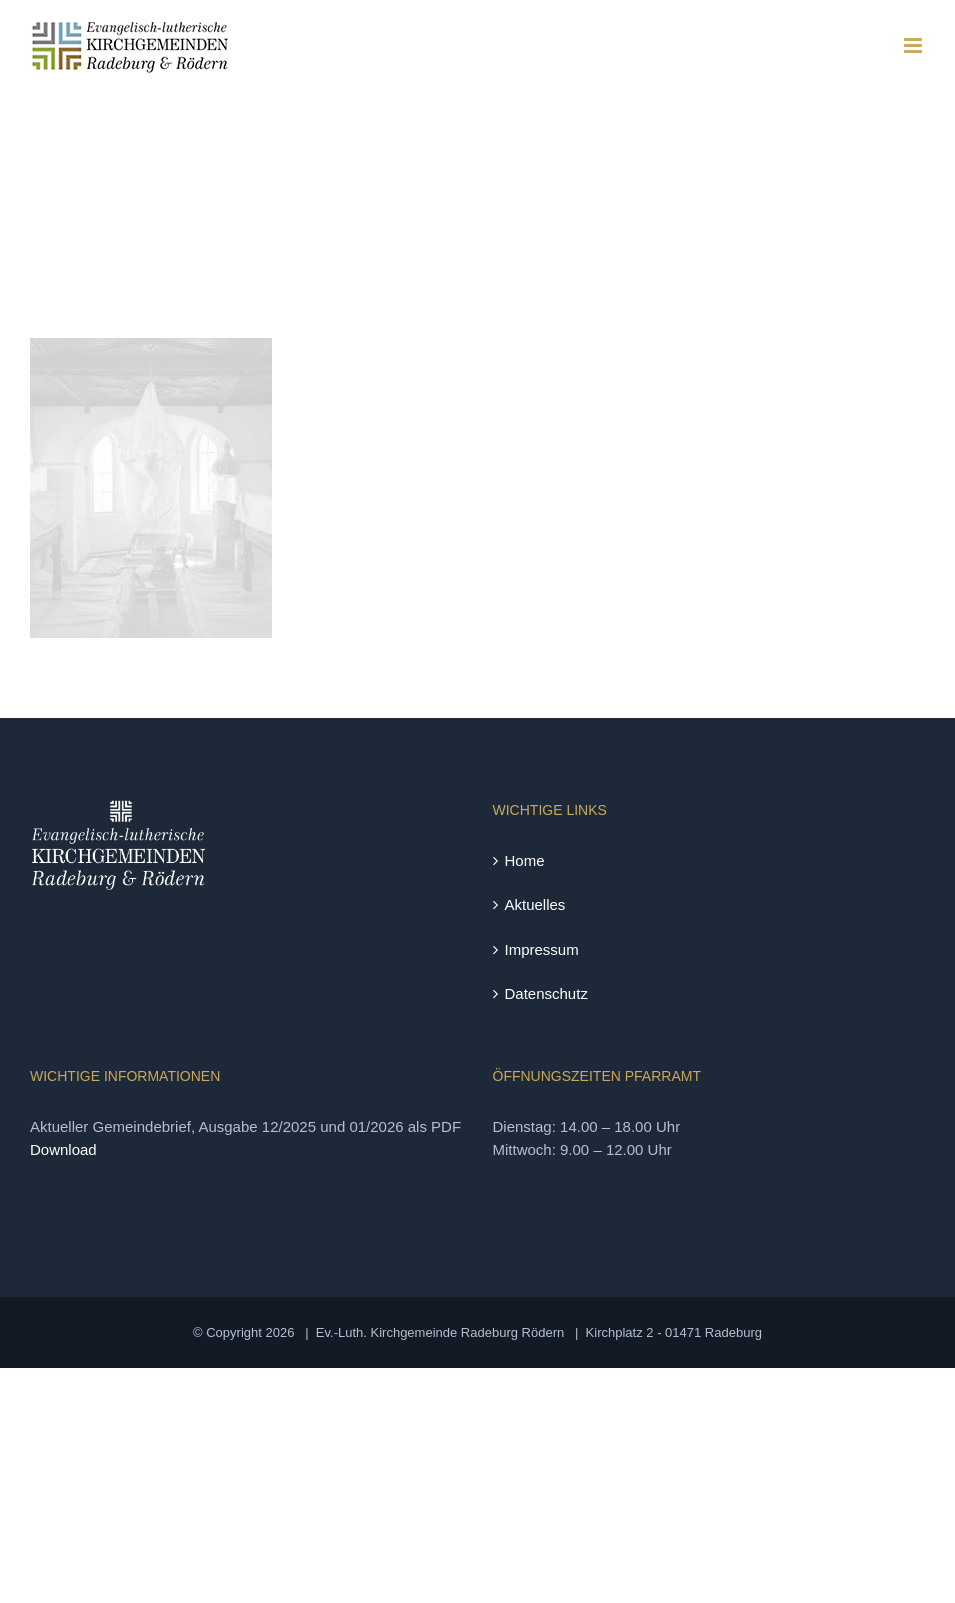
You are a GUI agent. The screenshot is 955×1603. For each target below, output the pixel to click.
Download (63, 1149)
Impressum (542, 949)
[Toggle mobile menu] (914, 45)
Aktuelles (535, 904)
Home (525, 860)
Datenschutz (546, 993)
